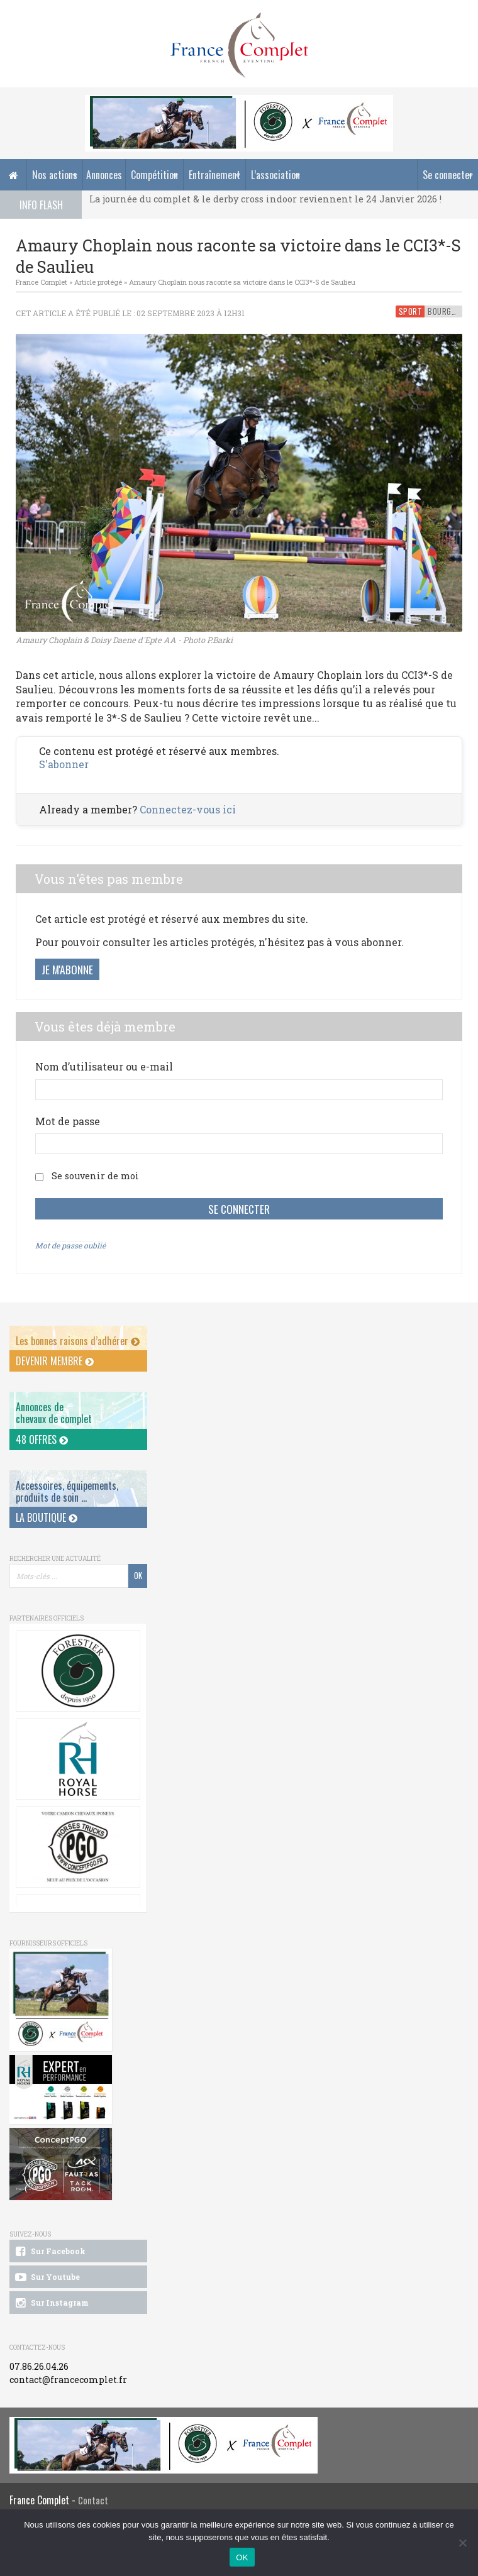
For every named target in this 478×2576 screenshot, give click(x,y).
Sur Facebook (49, 2251)
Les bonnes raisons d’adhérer (78, 1340)
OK (242, 2557)
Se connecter (448, 174)
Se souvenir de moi (95, 1176)
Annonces (104, 174)
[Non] (462, 2542)
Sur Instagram (50, 2303)
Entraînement (214, 174)
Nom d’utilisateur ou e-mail (104, 1066)
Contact (93, 2500)
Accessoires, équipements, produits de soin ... (67, 1491)
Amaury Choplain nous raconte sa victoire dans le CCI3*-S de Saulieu (242, 282)
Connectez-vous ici (188, 809)
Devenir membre (55, 1360)
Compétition (154, 174)
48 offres (42, 1439)
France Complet (41, 282)
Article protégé (98, 282)
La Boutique (46, 1517)
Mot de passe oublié (70, 1245)
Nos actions (54, 174)
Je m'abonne (67, 969)
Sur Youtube (46, 2277)
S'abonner (64, 764)
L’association (275, 174)
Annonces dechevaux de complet (54, 1412)
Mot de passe (67, 1121)
